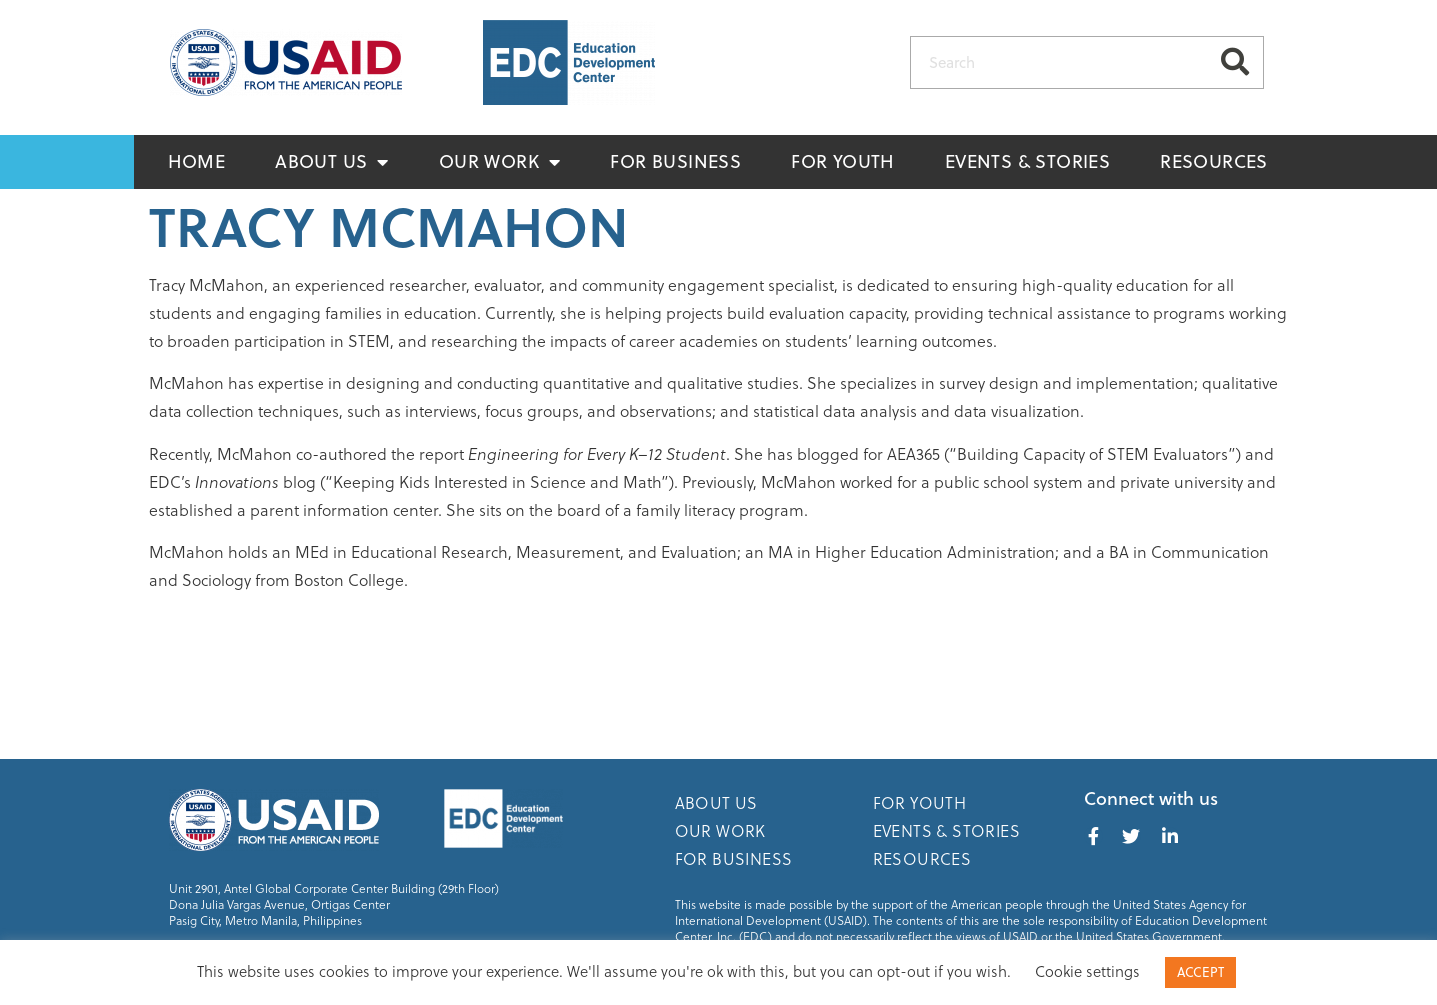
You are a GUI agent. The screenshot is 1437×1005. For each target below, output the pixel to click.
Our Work (500, 162)
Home (197, 161)
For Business (675, 161)
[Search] (1235, 62)
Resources (1214, 161)
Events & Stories (1027, 161)
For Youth (843, 161)
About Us (332, 162)
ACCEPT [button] (1200, 972)
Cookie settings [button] (1087, 971)
